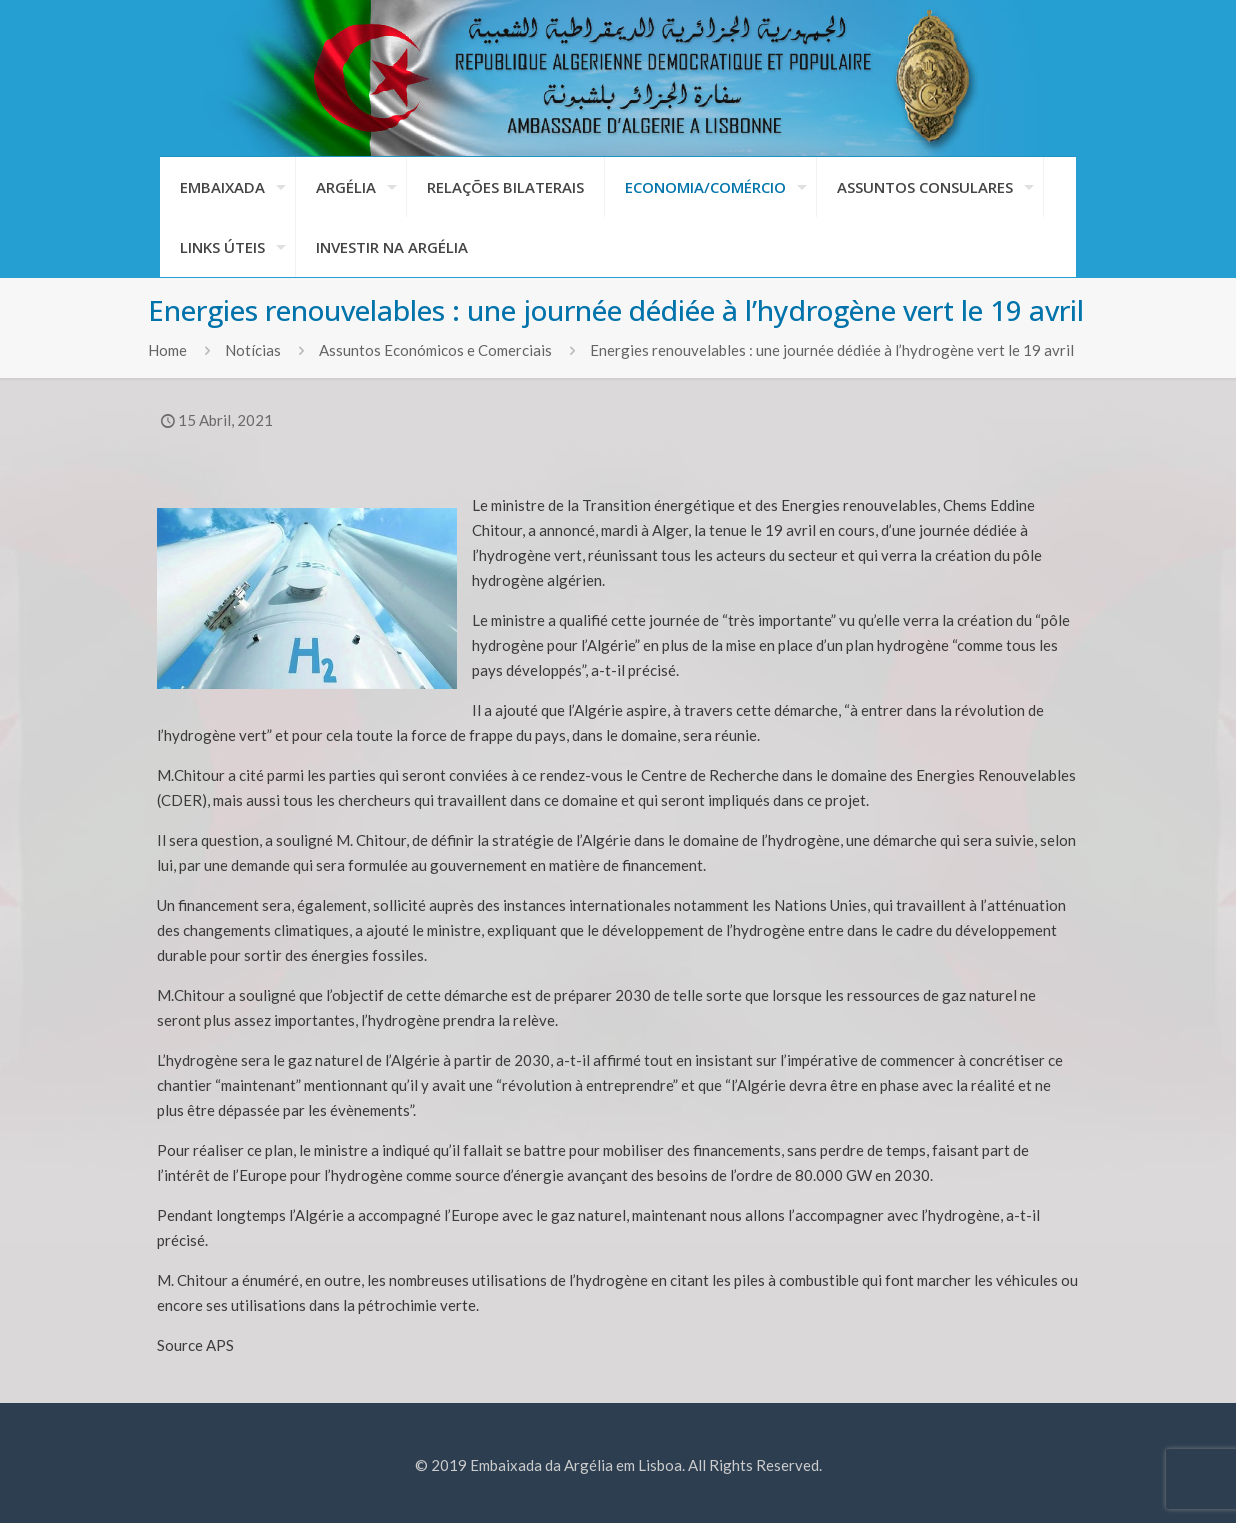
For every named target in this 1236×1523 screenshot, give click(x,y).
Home (167, 350)
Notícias (253, 350)
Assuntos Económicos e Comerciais (435, 350)
